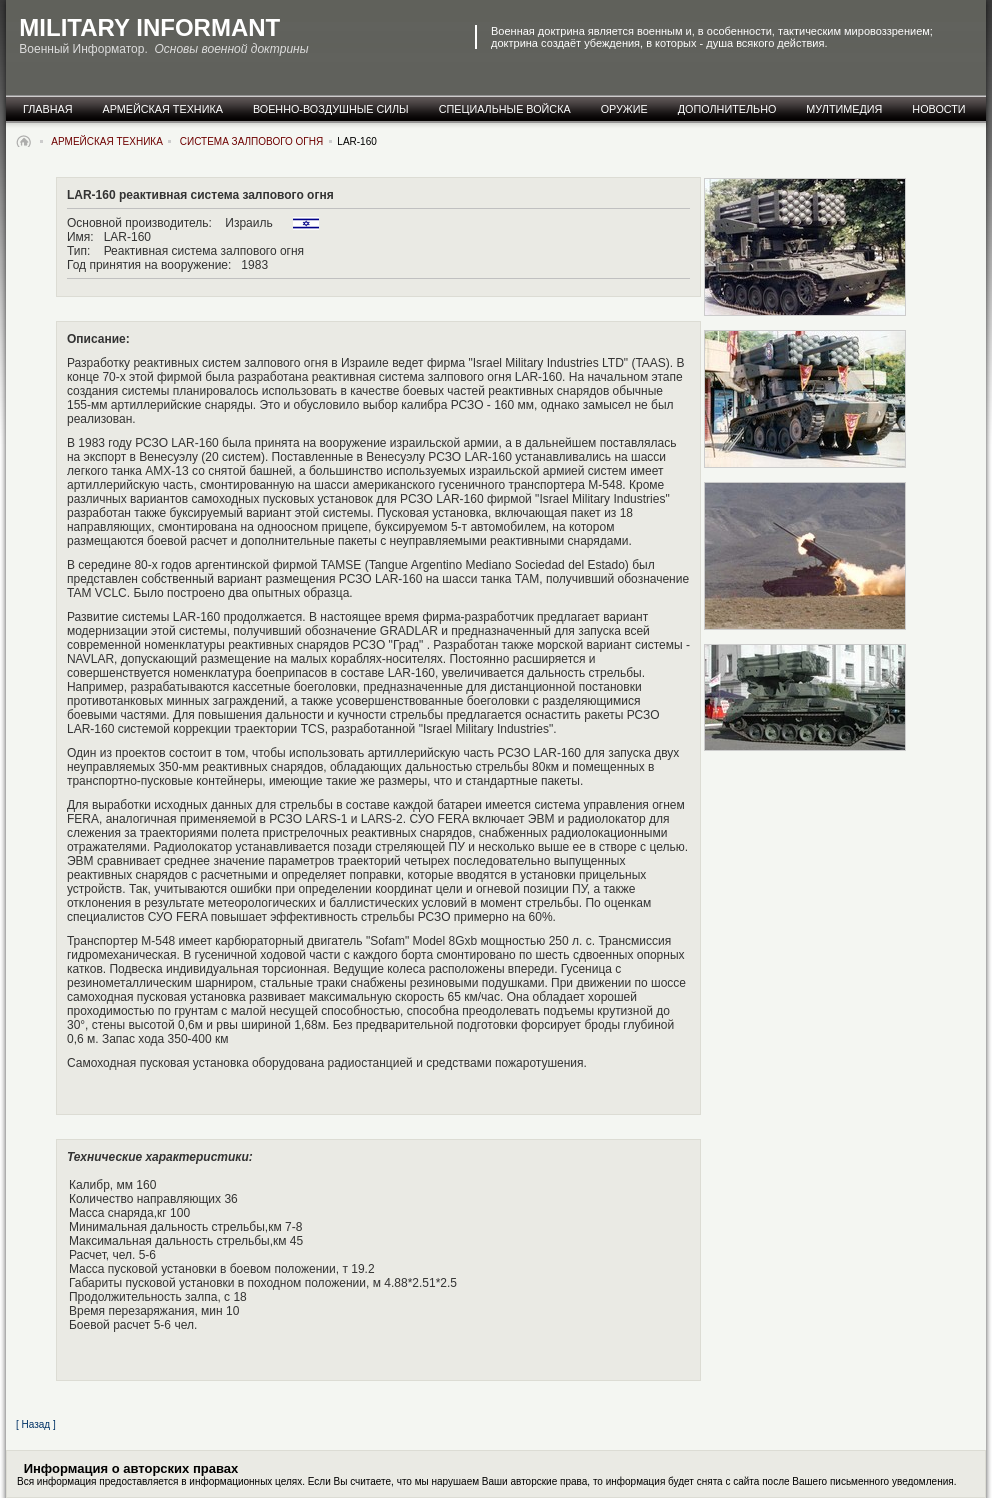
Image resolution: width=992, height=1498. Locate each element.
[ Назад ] (36, 1424)
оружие (624, 109)
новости (938, 109)
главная (48, 109)
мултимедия (844, 109)
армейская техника (163, 109)
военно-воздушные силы (331, 109)
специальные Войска (505, 109)
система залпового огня (251, 141)
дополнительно (727, 109)
